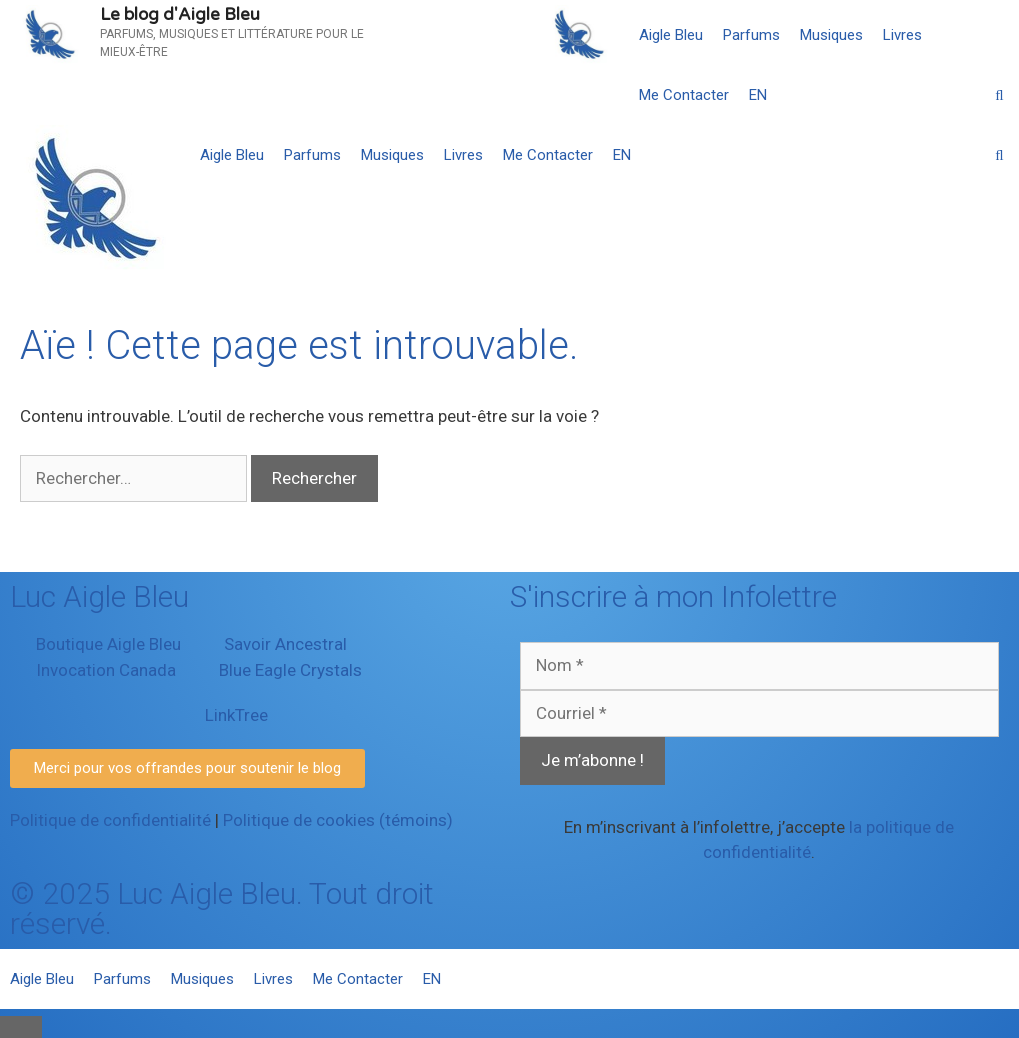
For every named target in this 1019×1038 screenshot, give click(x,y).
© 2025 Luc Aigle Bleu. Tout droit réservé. (222, 908)
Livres (902, 35)
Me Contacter (684, 95)
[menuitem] (758, 95)
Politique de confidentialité (110, 820)
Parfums (751, 35)
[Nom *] (760, 666)
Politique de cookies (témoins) (338, 820)
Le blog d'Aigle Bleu (180, 14)
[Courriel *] (760, 714)
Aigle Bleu (671, 35)
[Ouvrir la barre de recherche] (999, 95)
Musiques (831, 35)
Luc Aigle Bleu (99, 596)
